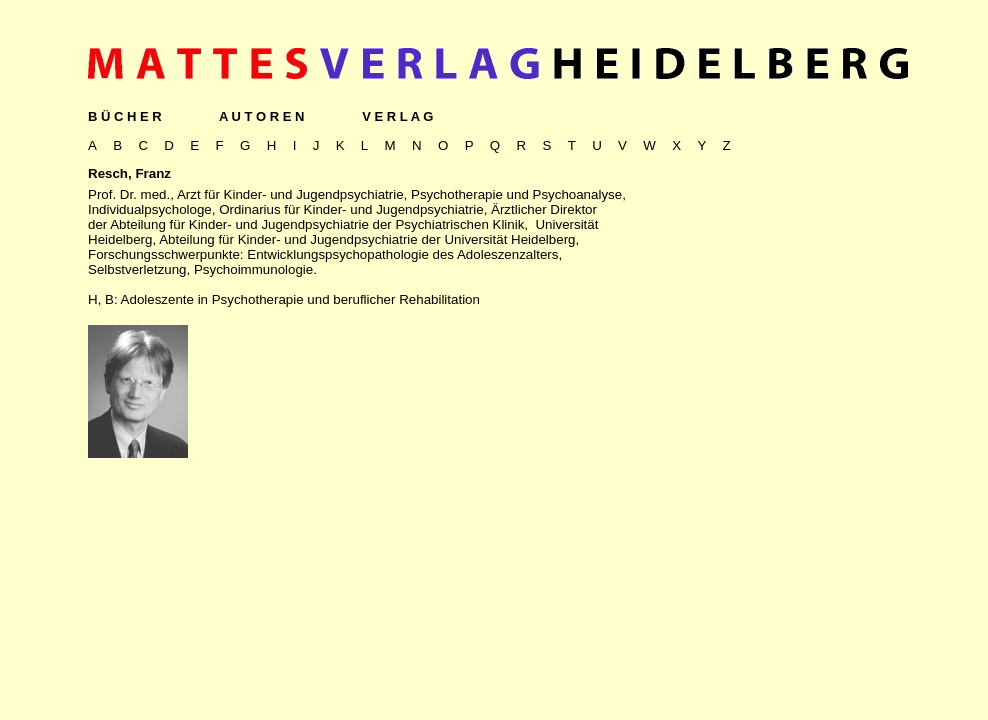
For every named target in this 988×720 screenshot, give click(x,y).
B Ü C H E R (125, 116)
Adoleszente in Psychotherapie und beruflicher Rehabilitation (300, 299)
